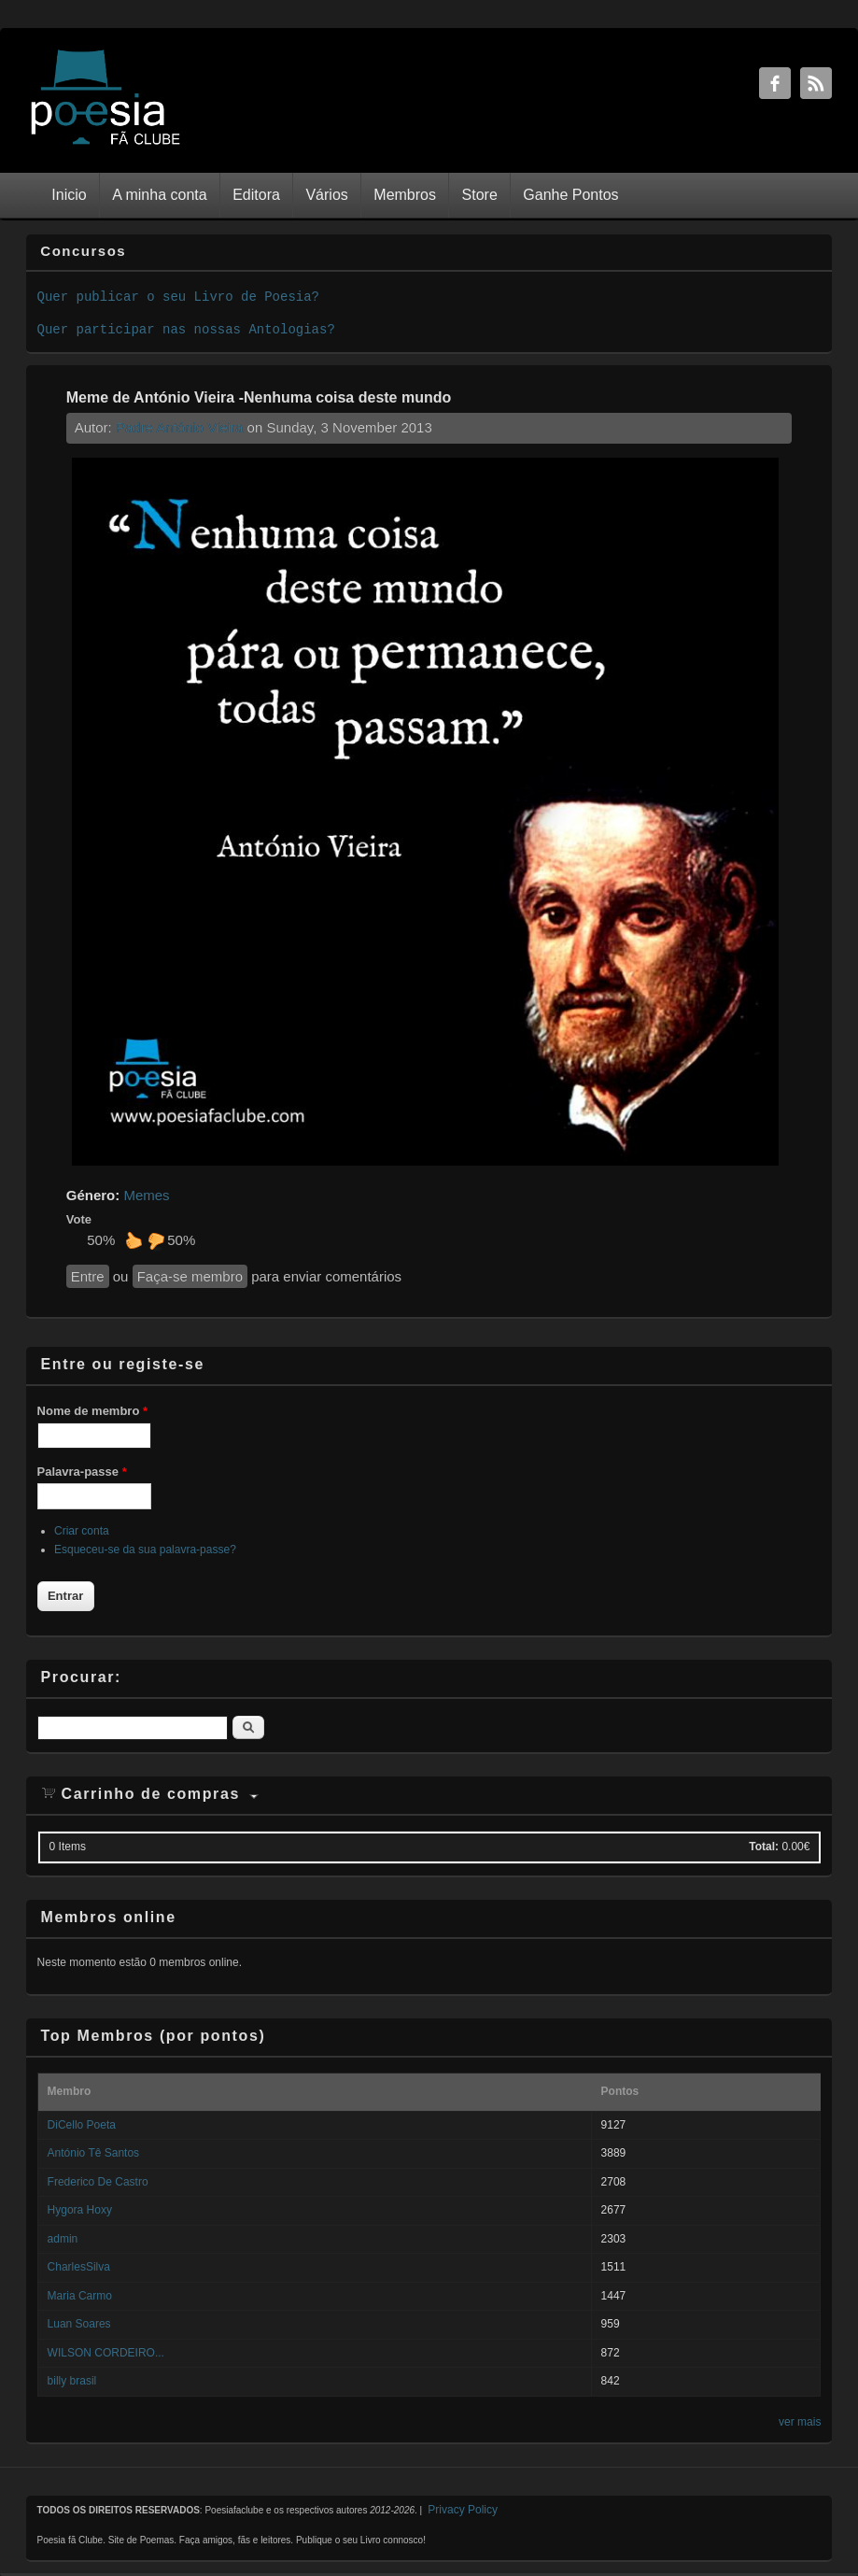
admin (63, 2238)
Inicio (68, 195)
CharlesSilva (79, 2266)
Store (480, 195)
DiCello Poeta (82, 2124)
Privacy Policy (463, 2509)
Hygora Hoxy (80, 2209)
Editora (256, 195)
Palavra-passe (82, 1472)
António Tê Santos (94, 2152)
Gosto (133, 1240)
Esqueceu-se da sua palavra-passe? (145, 1549)
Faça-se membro (190, 1276)
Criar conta (81, 1530)
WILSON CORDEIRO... (106, 2352)
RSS (816, 83)
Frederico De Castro (98, 2181)
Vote (78, 1219)
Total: (764, 1846)
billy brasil (72, 2380)
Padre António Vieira (180, 427)
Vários (326, 195)
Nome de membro (92, 1411)
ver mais (800, 2421)
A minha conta (159, 195)
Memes (146, 1195)
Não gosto (156, 1240)
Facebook (775, 83)
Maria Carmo (80, 2295)
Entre (88, 1276)
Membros (404, 195)
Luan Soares (79, 2323)
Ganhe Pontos (570, 195)
